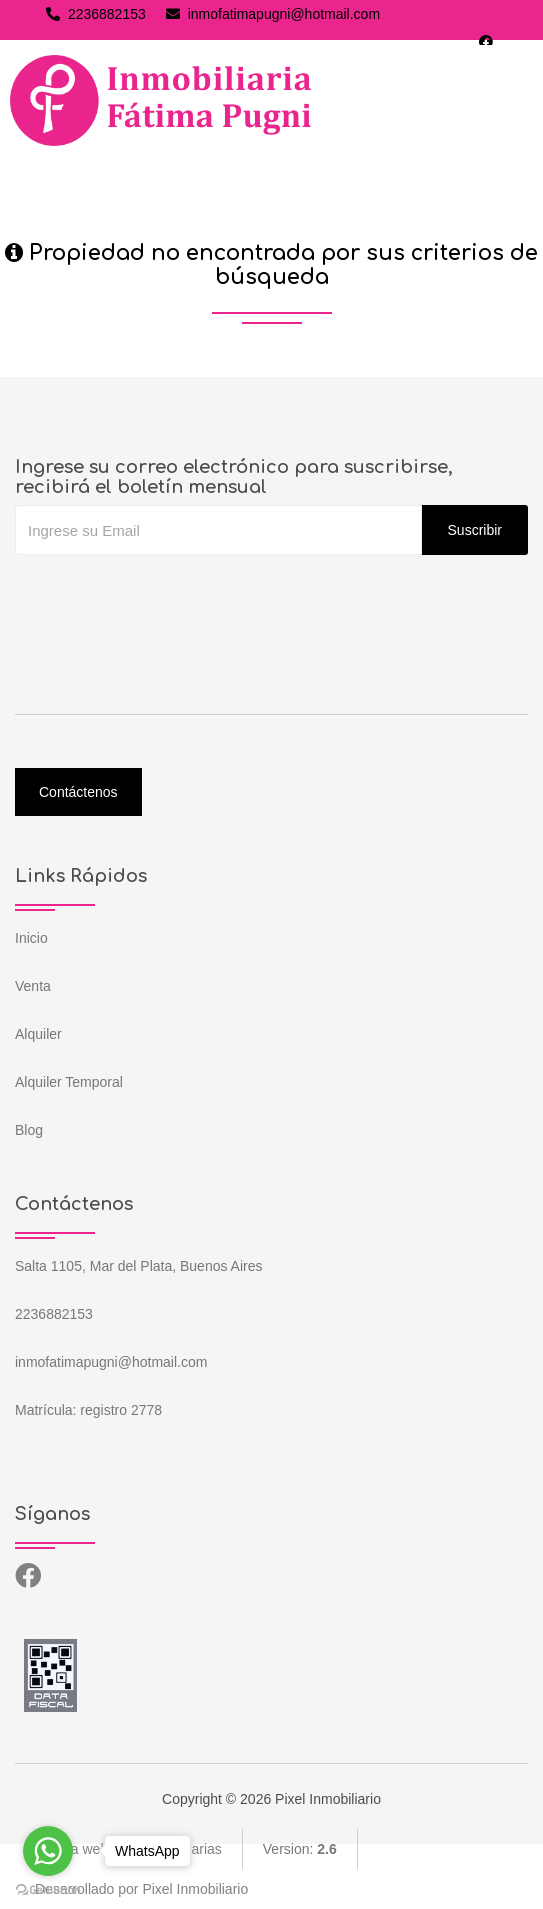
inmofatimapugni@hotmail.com (273, 14)
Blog (29, 1130)
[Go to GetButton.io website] (48, 1889)
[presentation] (167, 595)
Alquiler (38, 1034)
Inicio (31, 938)
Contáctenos (78, 792)
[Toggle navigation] (509, 101)
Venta (33, 986)
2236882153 (96, 14)
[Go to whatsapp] (48, 1851)
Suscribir (475, 530)
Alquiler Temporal (69, 1082)
